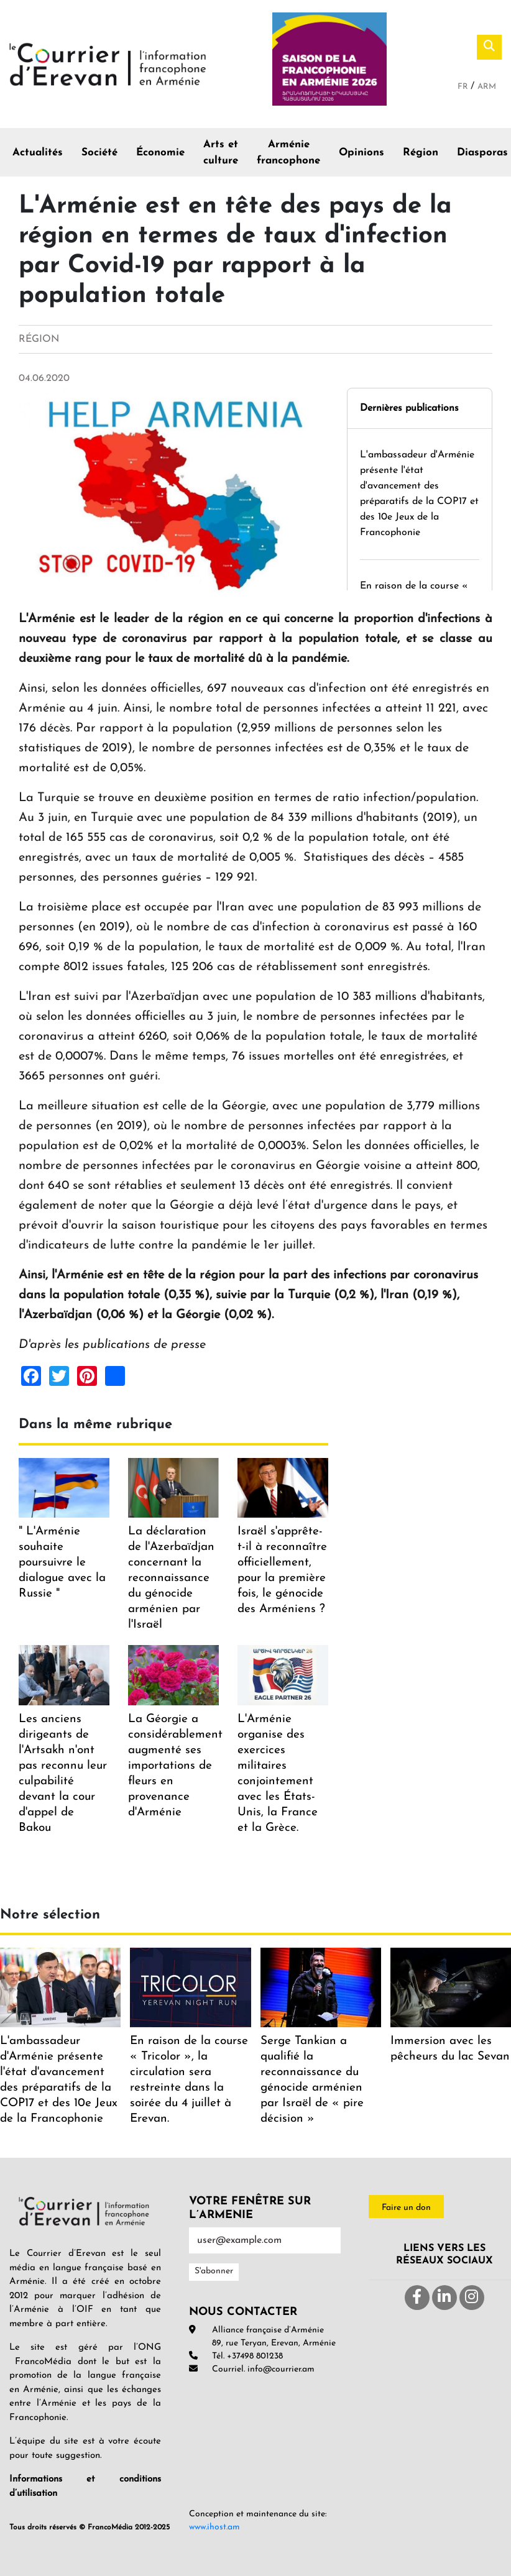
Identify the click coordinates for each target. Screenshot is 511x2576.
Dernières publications (409, 408)
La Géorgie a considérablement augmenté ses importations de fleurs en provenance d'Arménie (175, 1765)
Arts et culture (220, 152)
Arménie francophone (288, 152)
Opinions (361, 152)
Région (420, 152)
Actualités (37, 152)
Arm (486, 87)
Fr (464, 87)
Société (99, 152)
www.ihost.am (214, 2527)
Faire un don (406, 2207)
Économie (160, 152)
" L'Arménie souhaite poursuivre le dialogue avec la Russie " (62, 1563)
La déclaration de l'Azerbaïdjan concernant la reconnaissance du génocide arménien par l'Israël (171, 1578)
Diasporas (482, 152)
